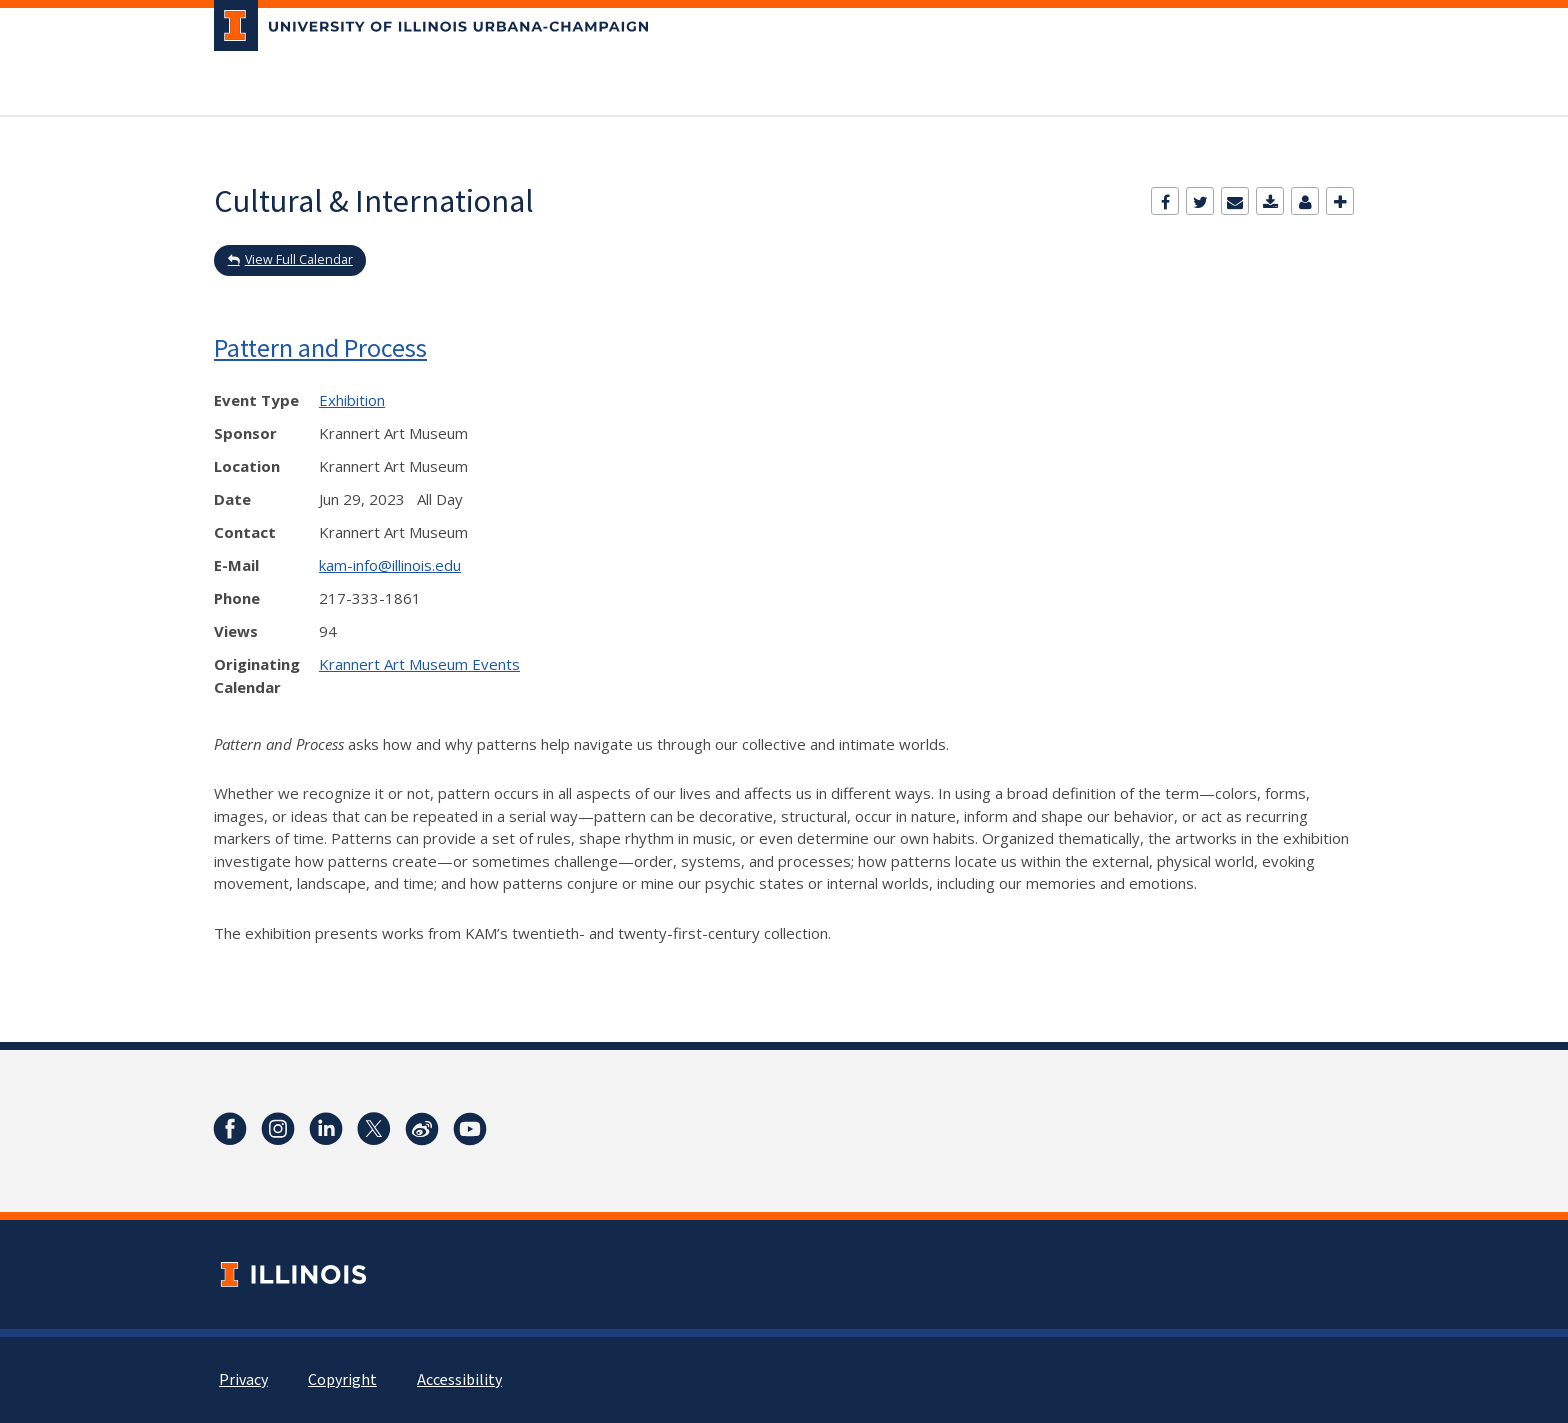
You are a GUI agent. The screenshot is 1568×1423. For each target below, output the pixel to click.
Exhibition (352, 400)
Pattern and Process (320, 347)
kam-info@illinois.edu (390, 565)
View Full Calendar (299, 259)
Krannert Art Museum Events (419, 664)
